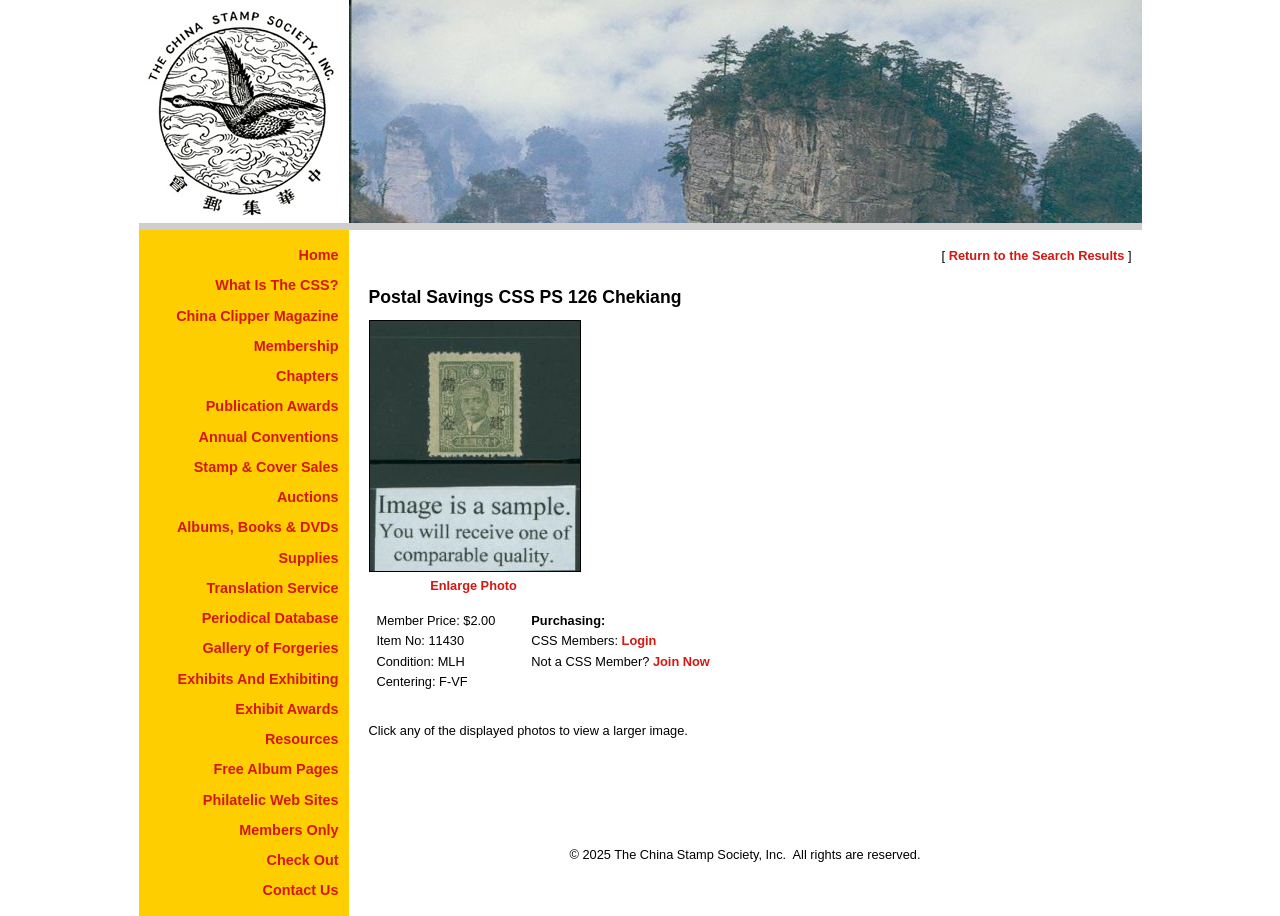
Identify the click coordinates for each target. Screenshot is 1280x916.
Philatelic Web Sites (271, 800)
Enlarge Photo (473, 585)
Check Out (303, 860)
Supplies (309, 558)
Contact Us (301, 890)
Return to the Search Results (1037, 255)
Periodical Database (270, 618)
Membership (296, 346)
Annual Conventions (269, 437)
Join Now (681, 661)
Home (319, 255)
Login (639, 640)
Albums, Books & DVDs (258, 527)
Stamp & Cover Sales (266, 467)
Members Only (288, 830)
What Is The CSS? (276, 285)
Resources (302, 739)
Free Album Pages (275, 769)
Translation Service (273, 588)
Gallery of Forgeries (271, 648)
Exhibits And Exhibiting (258, 679)
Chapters (307, 376)
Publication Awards (272, 406)
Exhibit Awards (286, 709)
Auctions (308, 497)
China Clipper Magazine (257, 316)
